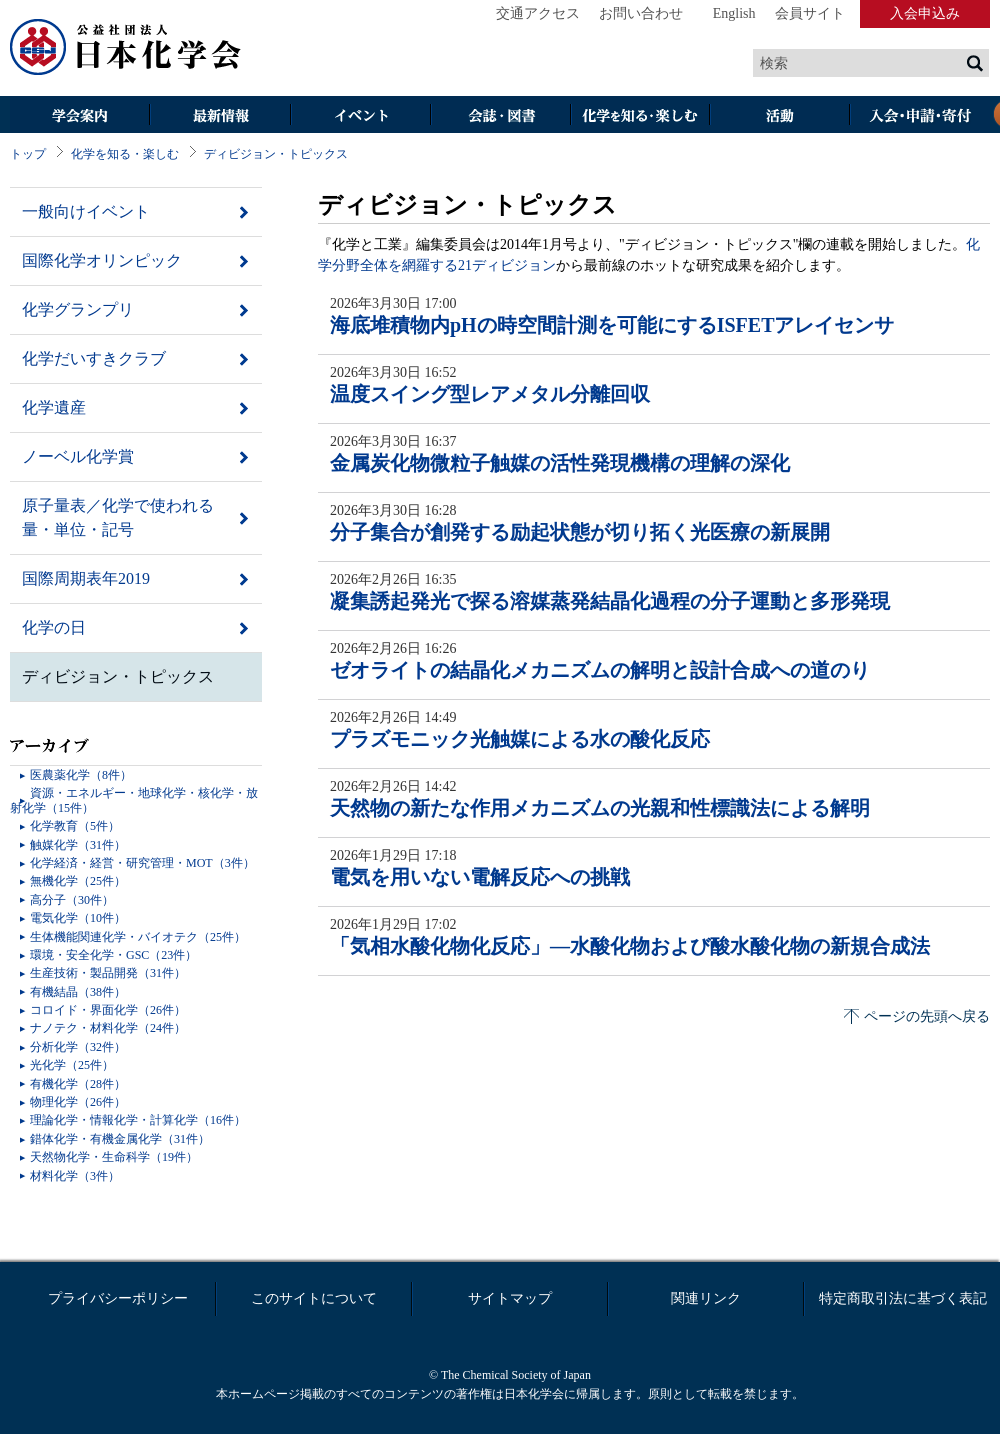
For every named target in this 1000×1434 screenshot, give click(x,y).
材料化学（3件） (75, 1176)
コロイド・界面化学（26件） (108, 1010)
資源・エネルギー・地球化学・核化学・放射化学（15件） (134, 800)
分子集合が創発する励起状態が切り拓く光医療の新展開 (580, 532)
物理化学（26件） (78, 1102)
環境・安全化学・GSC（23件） (113, 955)
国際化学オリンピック (102, 260)
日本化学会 (126, 48)
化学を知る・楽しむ (640, 116)
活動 (780, 116)
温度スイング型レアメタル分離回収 (490, 394)
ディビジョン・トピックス (276, 154)
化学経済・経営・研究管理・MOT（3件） (142, 863)
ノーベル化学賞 (78, 456)
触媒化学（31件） (78, 845)
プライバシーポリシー (118, 1298)
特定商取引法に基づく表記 (903, 1298)
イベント (360, 116)
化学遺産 (54, 407)
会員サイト (810, 13)
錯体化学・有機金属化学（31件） (120, 1139)
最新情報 (220, 116)
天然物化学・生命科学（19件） (114, 1157)
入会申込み (925, 13)
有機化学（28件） (78, 1084)
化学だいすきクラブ (94, 358)
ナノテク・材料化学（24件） (108, 1028)
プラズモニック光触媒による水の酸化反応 (520, 739)
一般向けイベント (86, 211)
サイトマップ (510, 1298)
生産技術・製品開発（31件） (108, 973)
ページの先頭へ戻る (927, 1016)
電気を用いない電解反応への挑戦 (480, 877)
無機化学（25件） (78, 881)
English (734, 13)
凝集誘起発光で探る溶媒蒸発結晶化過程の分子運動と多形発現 (610, 601)
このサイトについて (314, 1298)
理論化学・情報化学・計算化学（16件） (138, 1120)
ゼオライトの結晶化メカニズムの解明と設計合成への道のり (600, 670)
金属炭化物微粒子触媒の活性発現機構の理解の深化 (560, 463)
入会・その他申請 (920, 116)
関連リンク (706, 1298)
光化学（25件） (72, 1065)
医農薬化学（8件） (81, 775)
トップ (28, 154)
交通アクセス (538, 13)
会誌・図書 (500, 116)
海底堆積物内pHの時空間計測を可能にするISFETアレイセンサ (612, 325)
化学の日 (54, 627)
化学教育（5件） (75, 826)
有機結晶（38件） (78, 992)
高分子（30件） (72, 900)
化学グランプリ (78, 309)
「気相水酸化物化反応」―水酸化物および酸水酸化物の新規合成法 (630, 946)
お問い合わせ (641, 13)
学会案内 (80, 116)
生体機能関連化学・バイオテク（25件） (138, 937)
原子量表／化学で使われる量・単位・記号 (118, 517)
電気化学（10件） (78, 918)
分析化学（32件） (78, 1047)
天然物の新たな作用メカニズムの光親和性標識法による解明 (600, 808)
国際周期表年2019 (86, 578)
